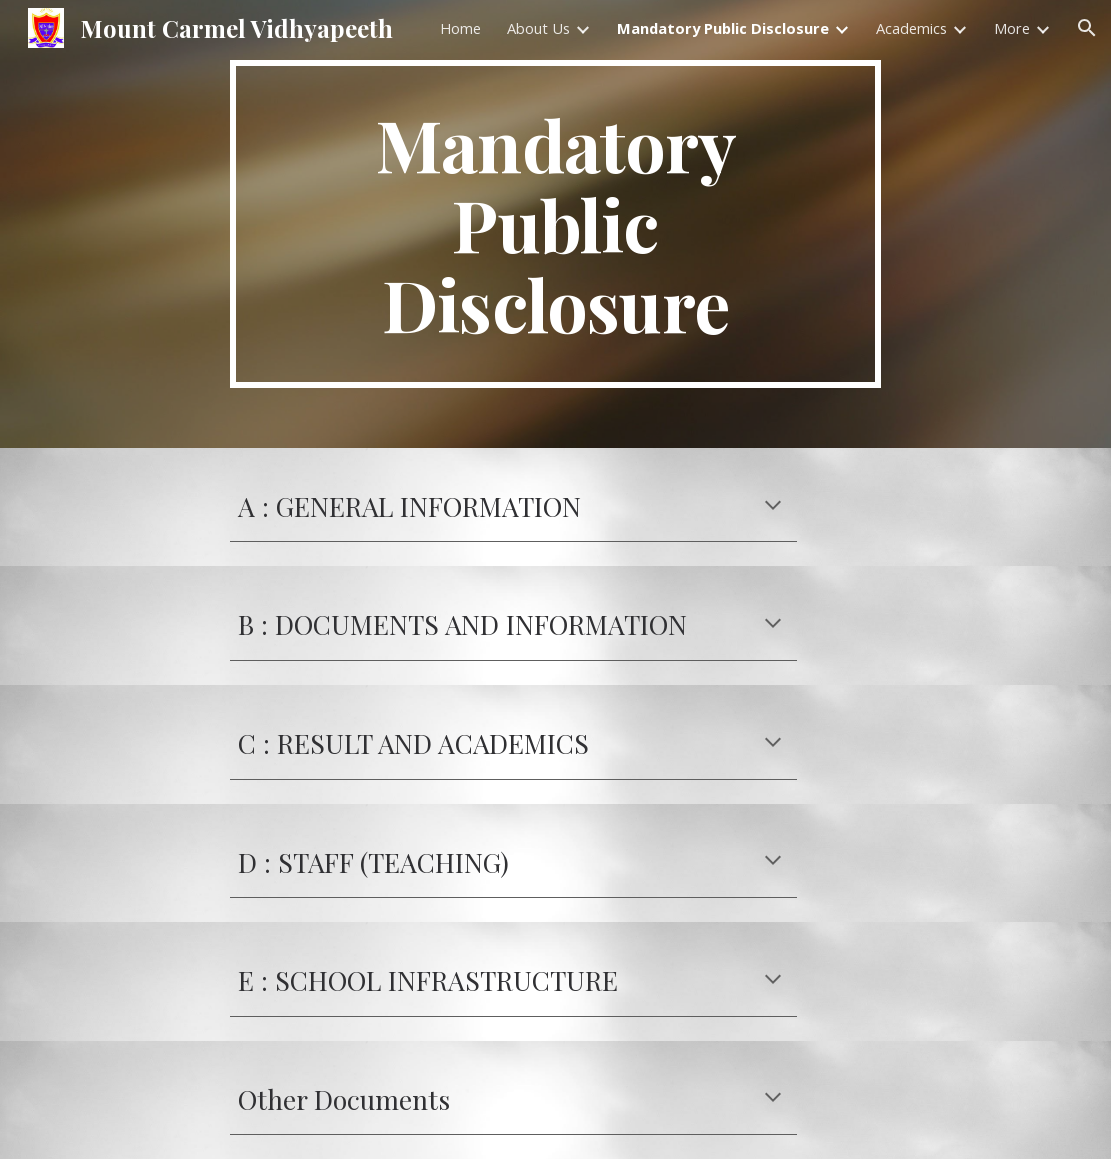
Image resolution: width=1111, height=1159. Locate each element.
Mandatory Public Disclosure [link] (723, 28)
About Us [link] (538, 28)
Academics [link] (911, 28)
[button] (1087, 28)
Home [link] (460, 28)
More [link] (1012, 28)
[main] (555, 224)
